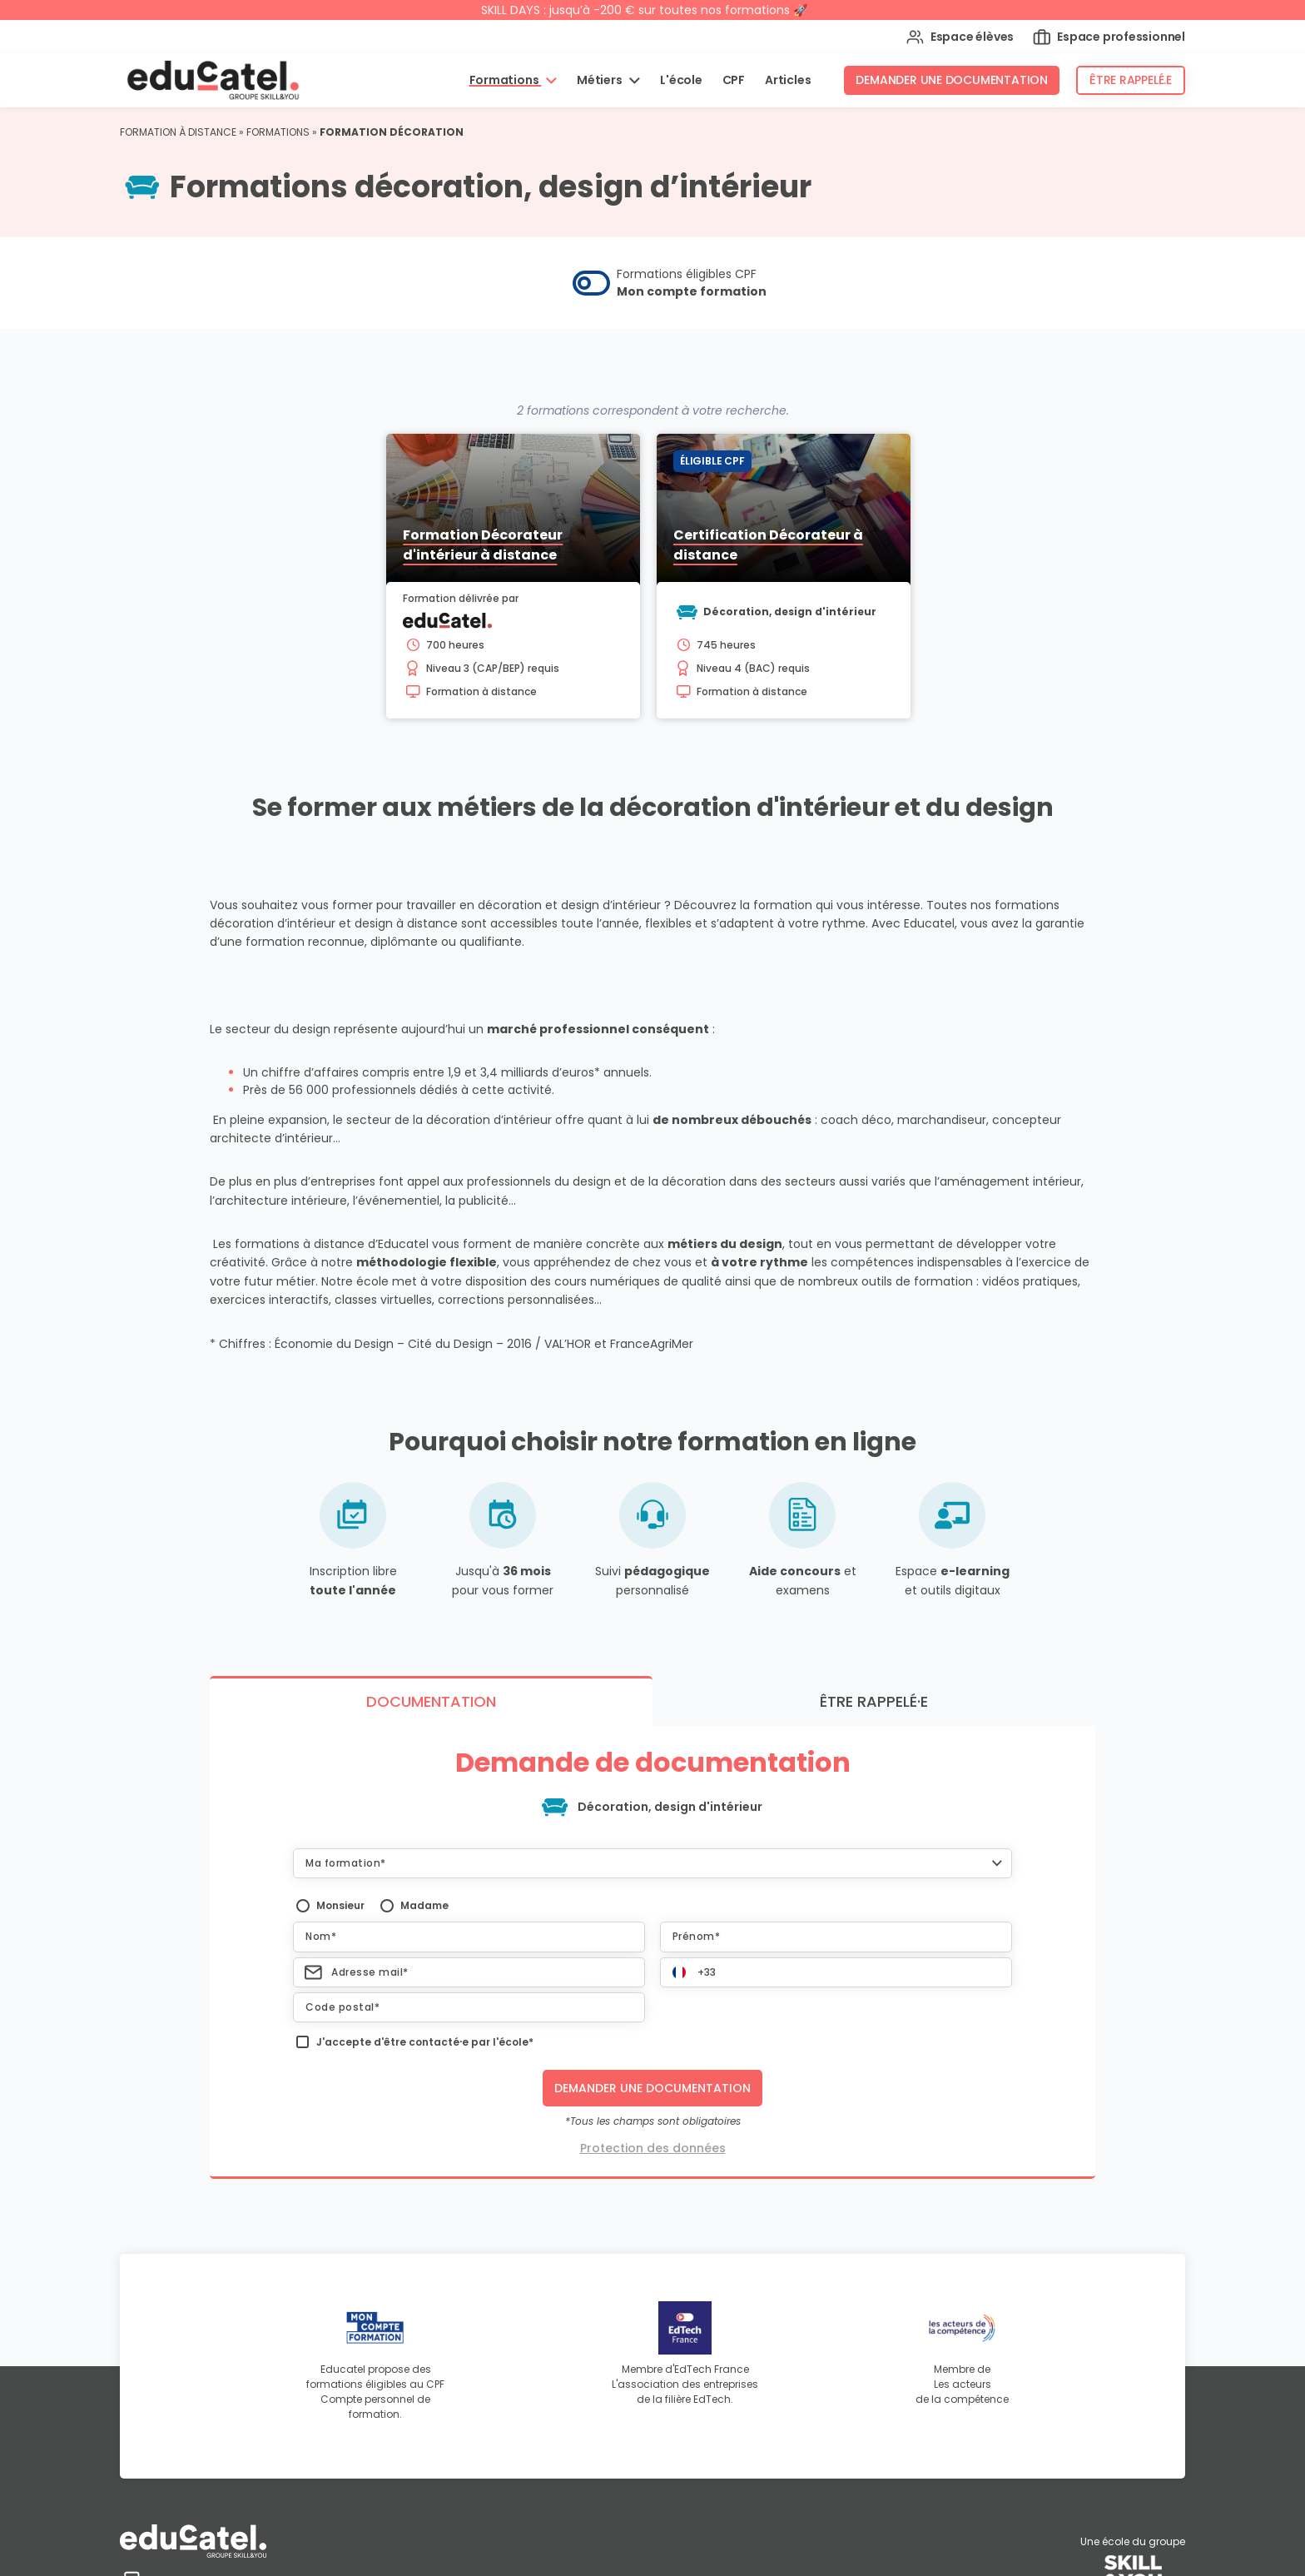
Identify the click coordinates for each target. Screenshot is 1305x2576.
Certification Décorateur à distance (768, 544)
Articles (788, 80)
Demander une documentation (952, 80)
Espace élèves (960, 37)
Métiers (600, 80)
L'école (681, 80)
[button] (652, 2166)
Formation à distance (178, 132)
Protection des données (653, 2451)
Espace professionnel (1109, 37)
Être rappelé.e (1130, 80)
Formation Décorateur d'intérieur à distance (483, 544)
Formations (505, 80)
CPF (733, 80)
